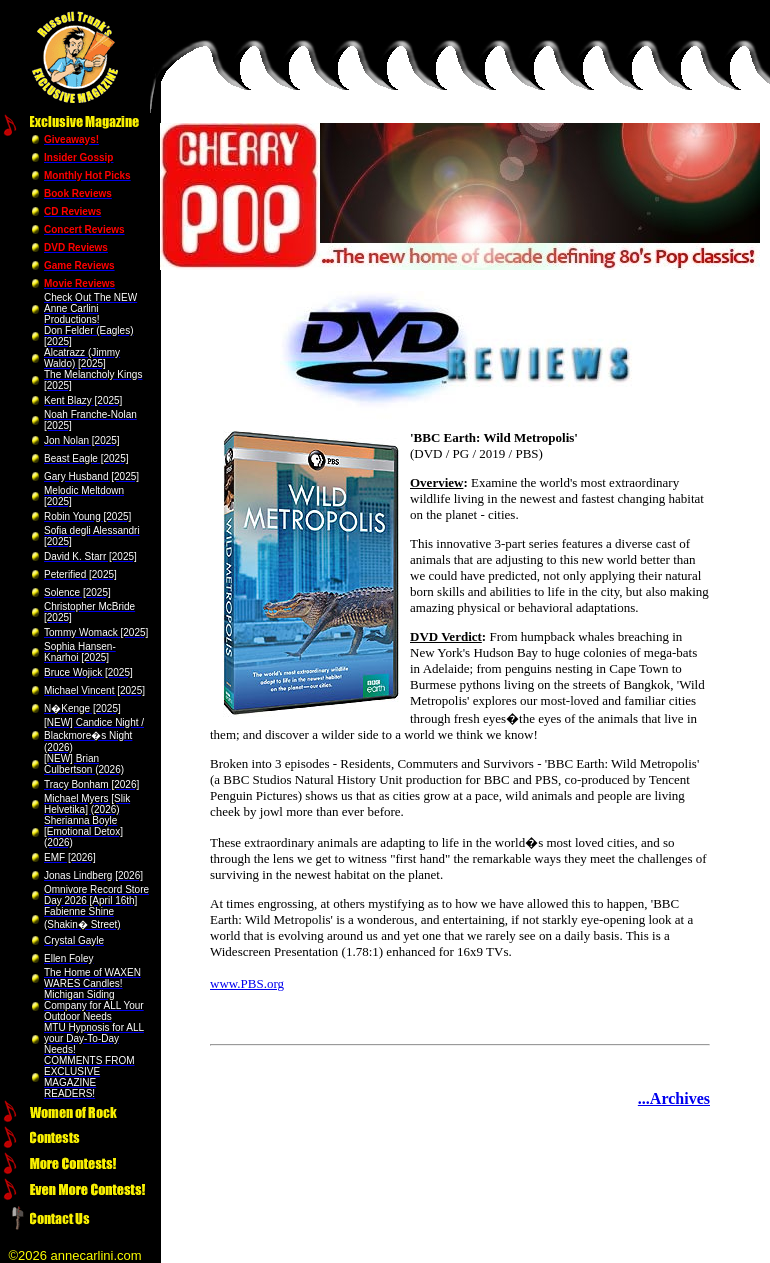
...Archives (674, 1098)
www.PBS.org (247, 983)
